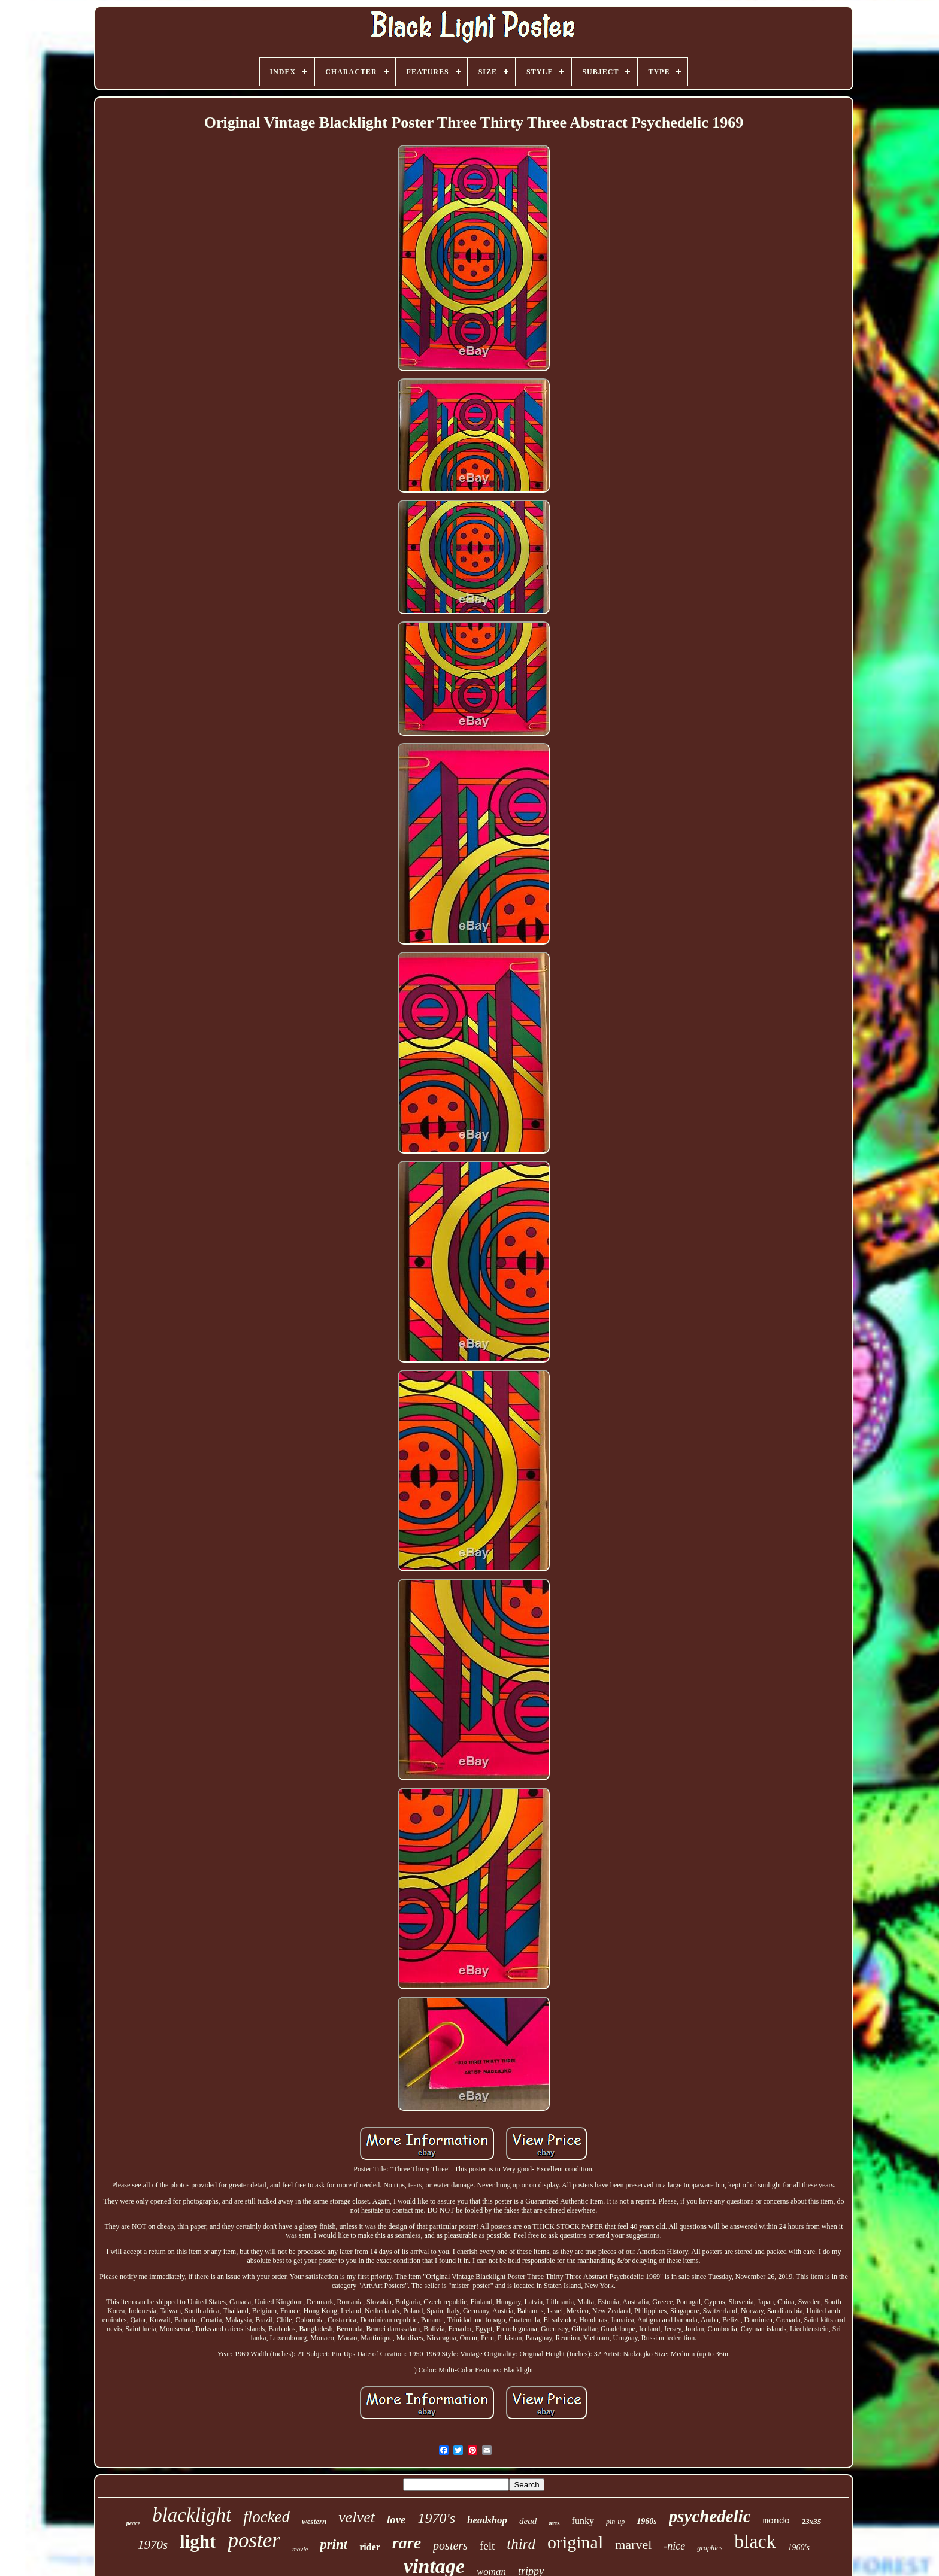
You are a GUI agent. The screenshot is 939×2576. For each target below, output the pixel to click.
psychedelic (710, 2516)
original (575, 2542)
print (333, 2544)
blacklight (191, 2515)
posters (450, 2545)
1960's (799, 2547)
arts (554, 2522)
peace (133, 2523)
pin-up (615, 2521)
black (755, 2541)
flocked (266, 2517)
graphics (709, 2548)
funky (583, 2521)
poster (254, 2540)
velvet (356, 2517)
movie (300, 2549)
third (521, 2544)
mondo (776, 2521)
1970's (436, 2518)
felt (487, 2545)
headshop (487, 2520)
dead (528, 2521)
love (396, 2519)
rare (406, 2542)
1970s (153, 2545)
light (198, 2541)
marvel (633, 2544)
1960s (646, 2521)
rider (369, 2547)
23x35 (812, 2521)
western (314, 2521)
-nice (674, 2546)
